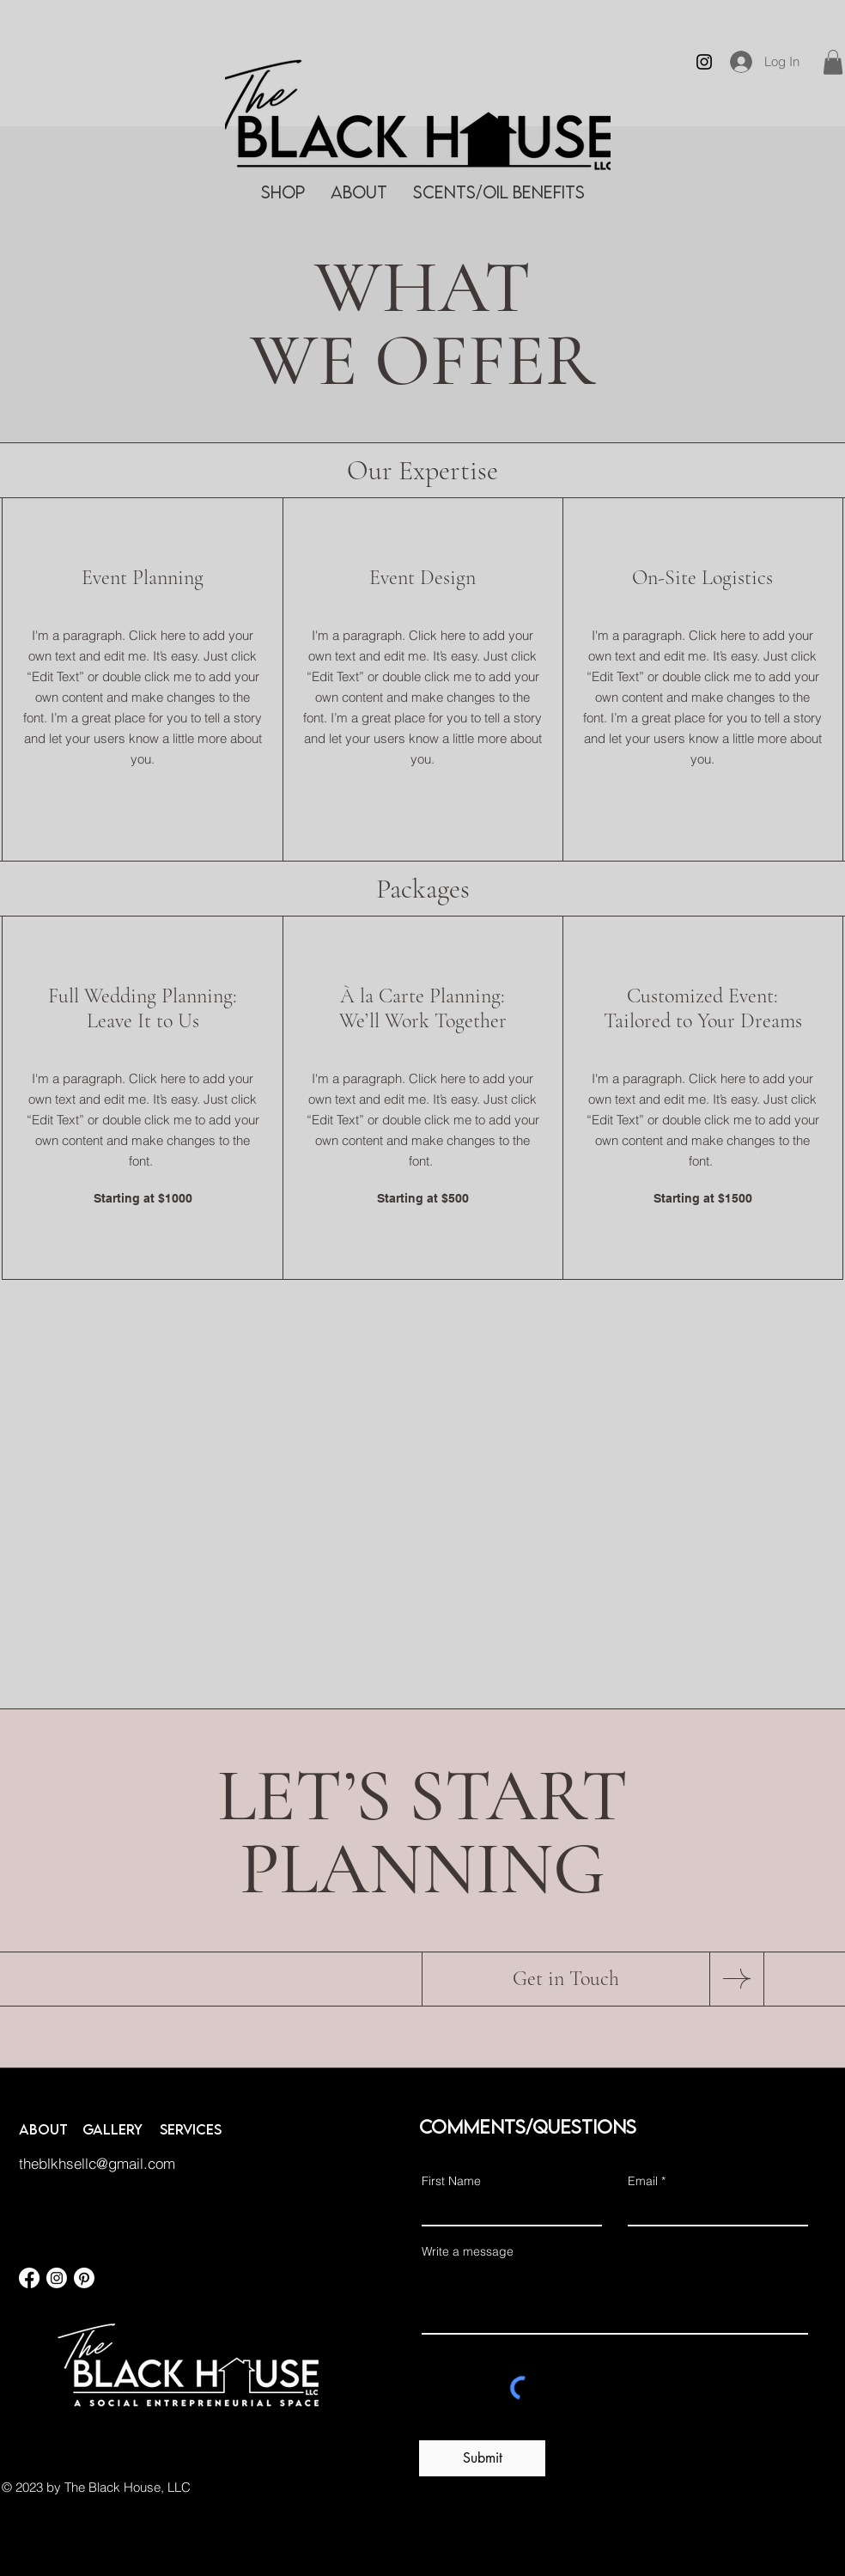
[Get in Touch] (566, 1979)
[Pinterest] (84, 2278)
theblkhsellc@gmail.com (97, 2163)
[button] (833, 62)
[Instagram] (704, 62)
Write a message (468, 2251)
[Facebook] (29, 2278)
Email (643, 2181)
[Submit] (482, 2458)
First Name (451, 2181)
